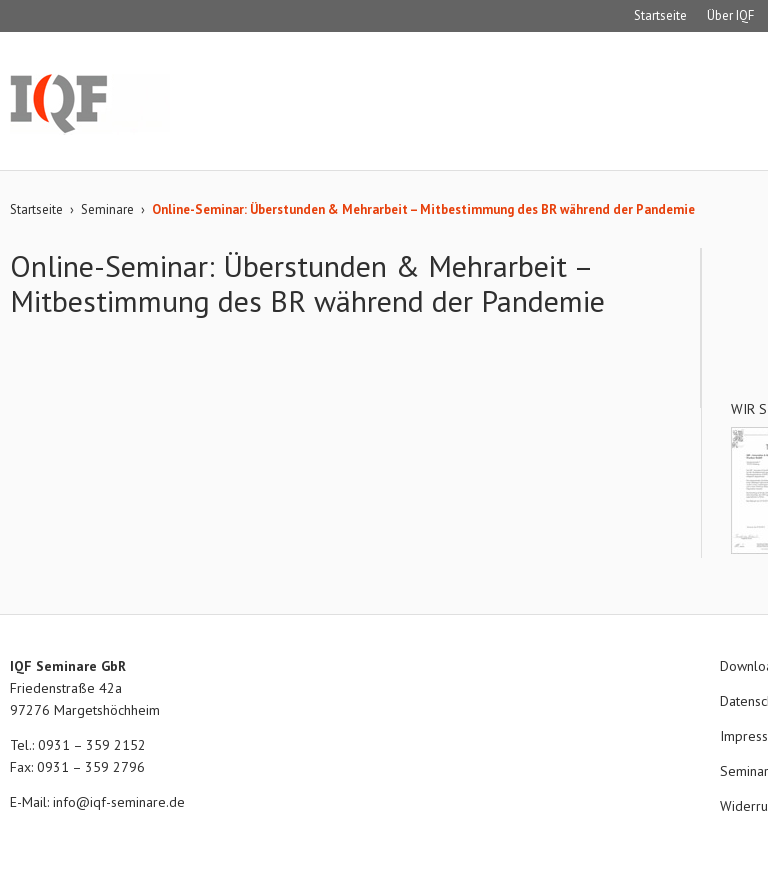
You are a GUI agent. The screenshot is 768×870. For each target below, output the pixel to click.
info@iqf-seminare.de (119, 802)
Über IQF (730, 15)
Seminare (107, 209)
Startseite (660, 15)
